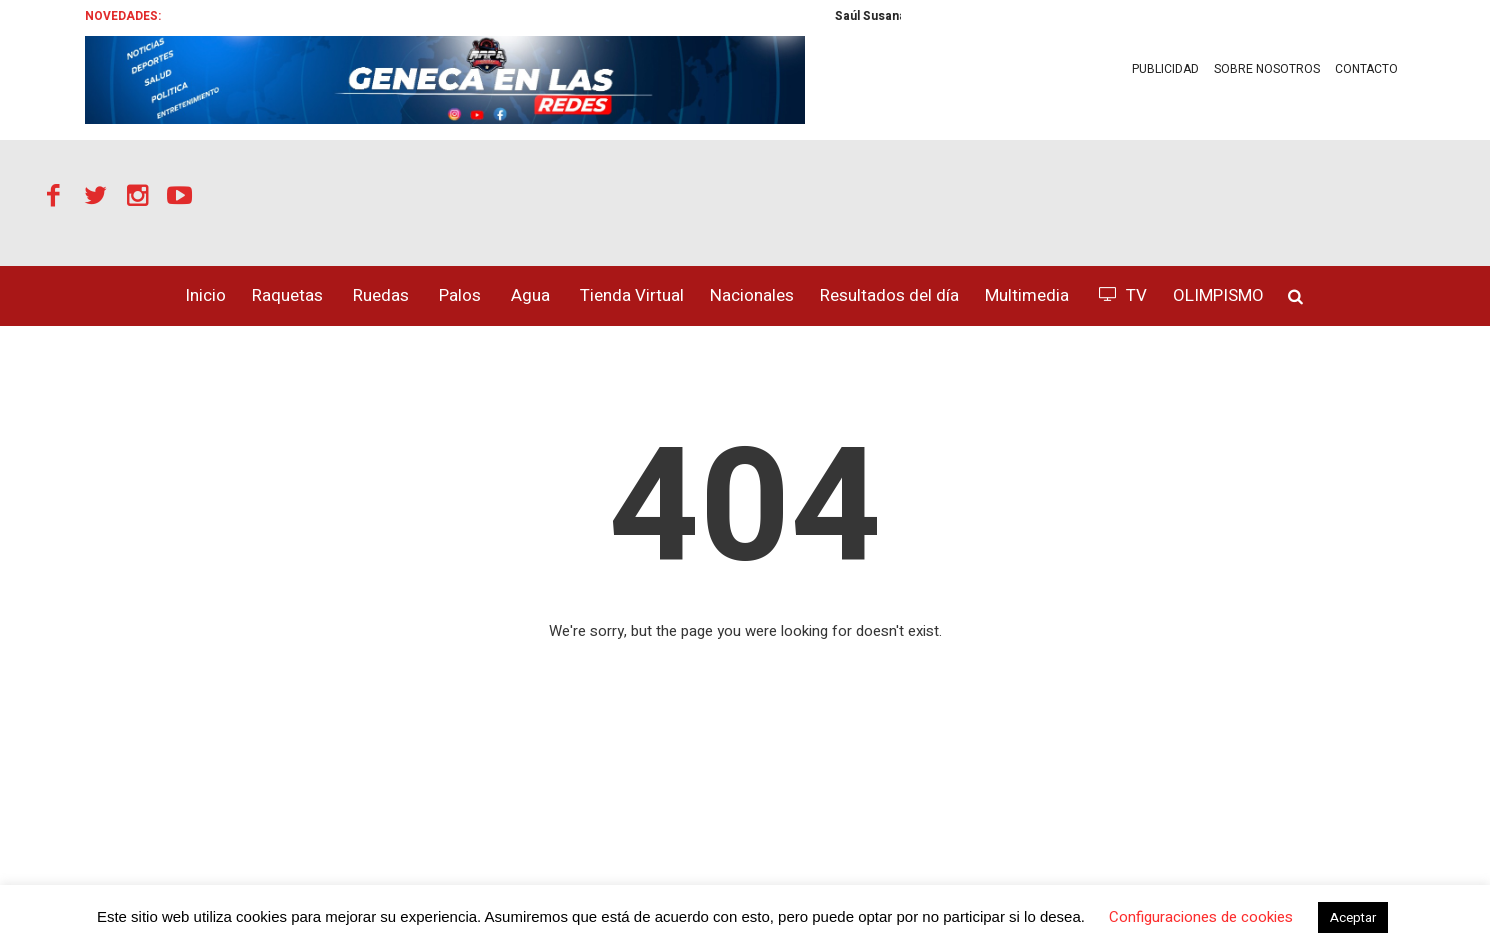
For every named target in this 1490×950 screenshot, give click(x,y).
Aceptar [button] (1353, 917)
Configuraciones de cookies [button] (1201, 917)
